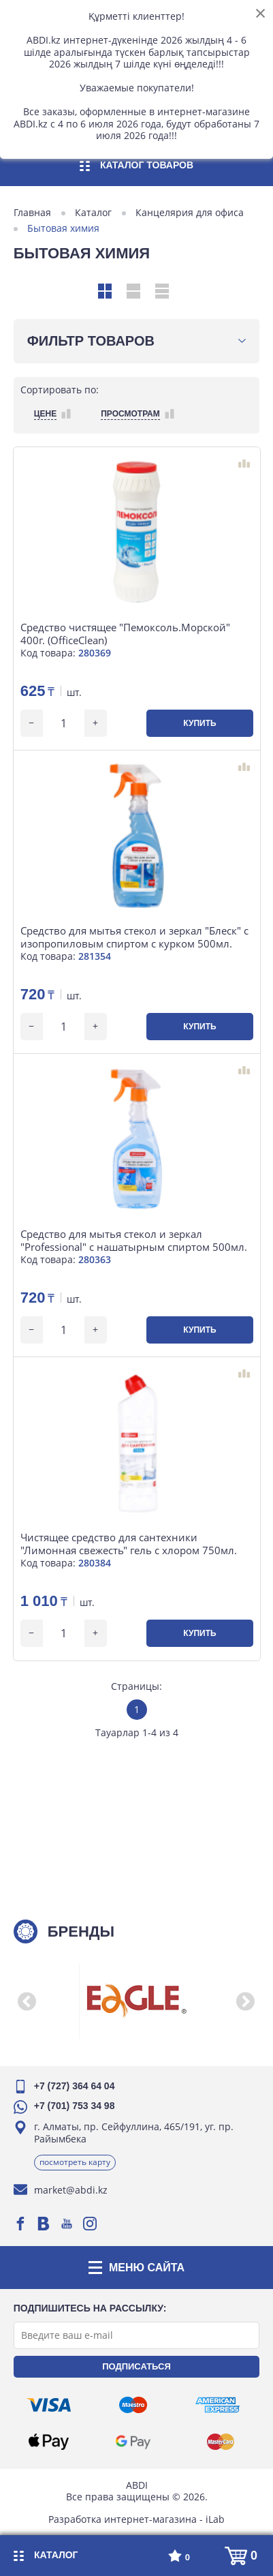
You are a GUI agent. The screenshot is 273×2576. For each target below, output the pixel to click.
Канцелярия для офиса (189, 213)
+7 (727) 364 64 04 (74, 2085)
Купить (199, 723)
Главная (32, 213)
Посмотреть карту (74, 2162)
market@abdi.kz (71, 2189)
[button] (27, 2001)
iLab (215, 2518)
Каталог (93, 213)
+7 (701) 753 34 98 (74, 2105)
